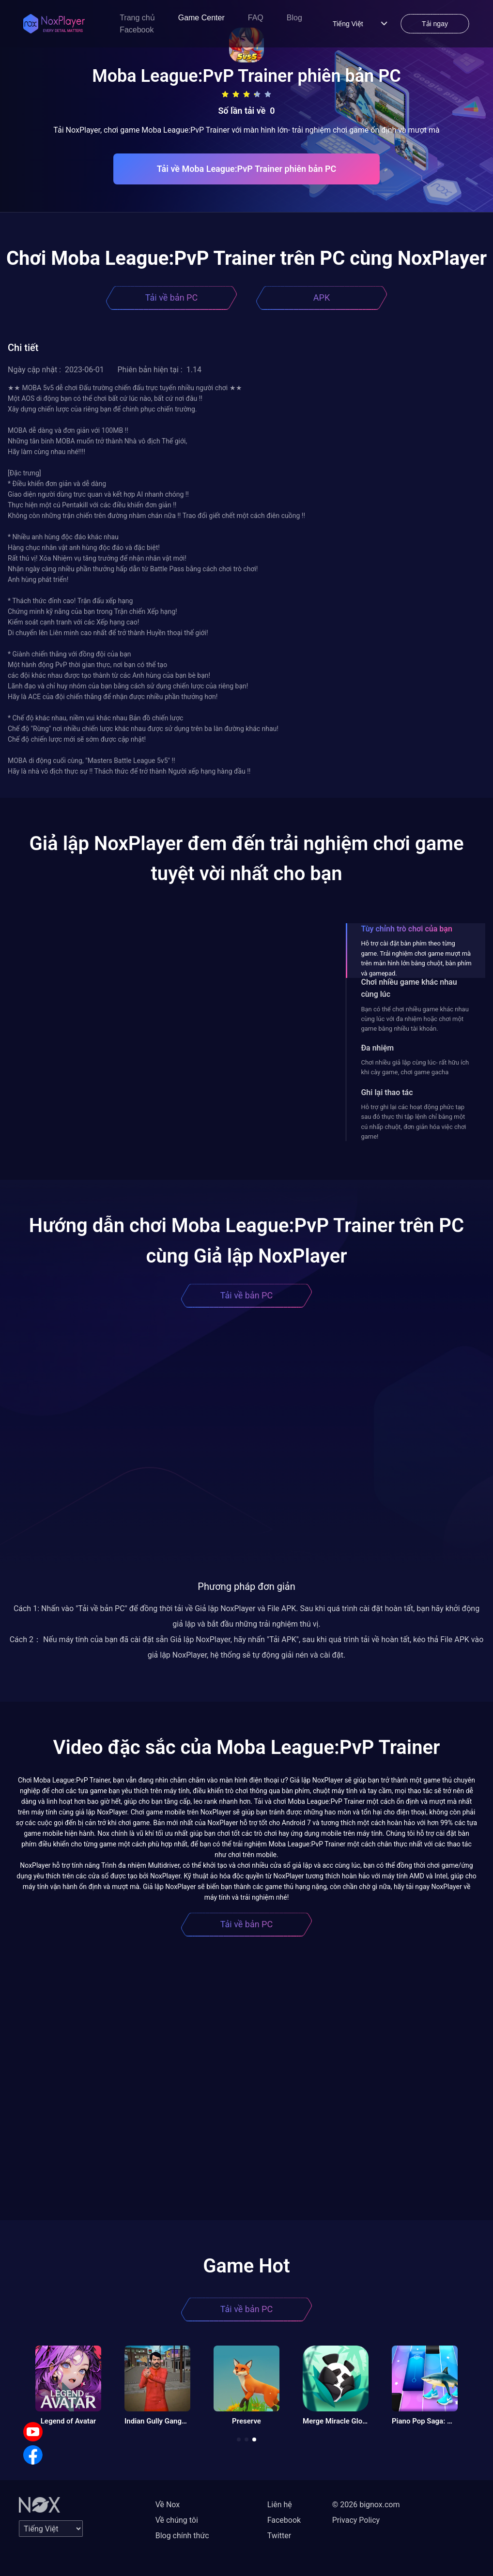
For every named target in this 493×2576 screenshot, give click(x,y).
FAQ (255, 18)
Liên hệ (279, 2504)
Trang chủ (137, 18)
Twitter (279, 2535)
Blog (294, 18)
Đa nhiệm (377, 1047)
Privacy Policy (356, 2520)
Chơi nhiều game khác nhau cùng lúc (409, 988)
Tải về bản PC (171, 297)
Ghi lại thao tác (387, 1092)
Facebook (137, 30)
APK (321, 297)
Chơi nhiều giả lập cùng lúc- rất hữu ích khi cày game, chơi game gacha (415, 1067)
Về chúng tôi (176, 2520)
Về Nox (167, 2504)
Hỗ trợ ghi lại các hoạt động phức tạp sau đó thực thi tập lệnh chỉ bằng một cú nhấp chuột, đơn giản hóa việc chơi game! (413, 1121)
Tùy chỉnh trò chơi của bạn (406, 928)
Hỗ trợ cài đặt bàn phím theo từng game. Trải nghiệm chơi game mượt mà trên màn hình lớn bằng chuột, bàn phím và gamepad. (416, 958)
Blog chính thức (182, 2535)
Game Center (201, 18)
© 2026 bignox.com (366, 2504)
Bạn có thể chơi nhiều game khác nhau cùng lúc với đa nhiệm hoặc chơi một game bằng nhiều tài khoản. (414, 1019)
